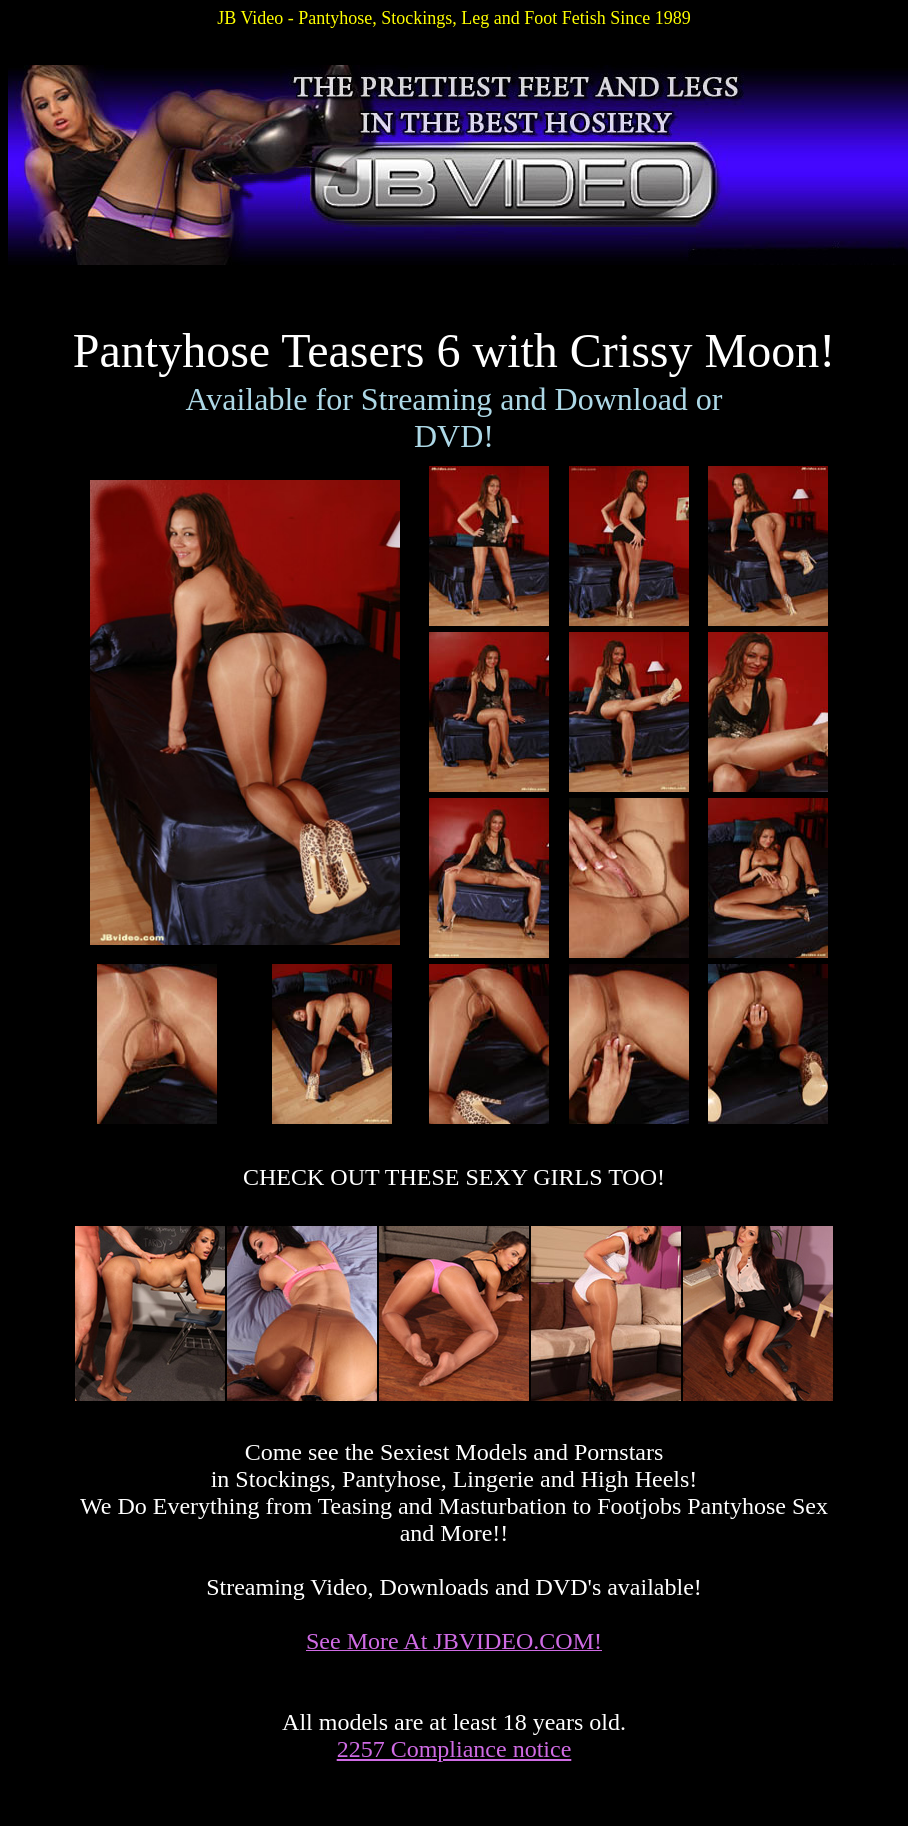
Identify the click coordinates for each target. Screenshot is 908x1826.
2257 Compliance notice (454, 1749)
